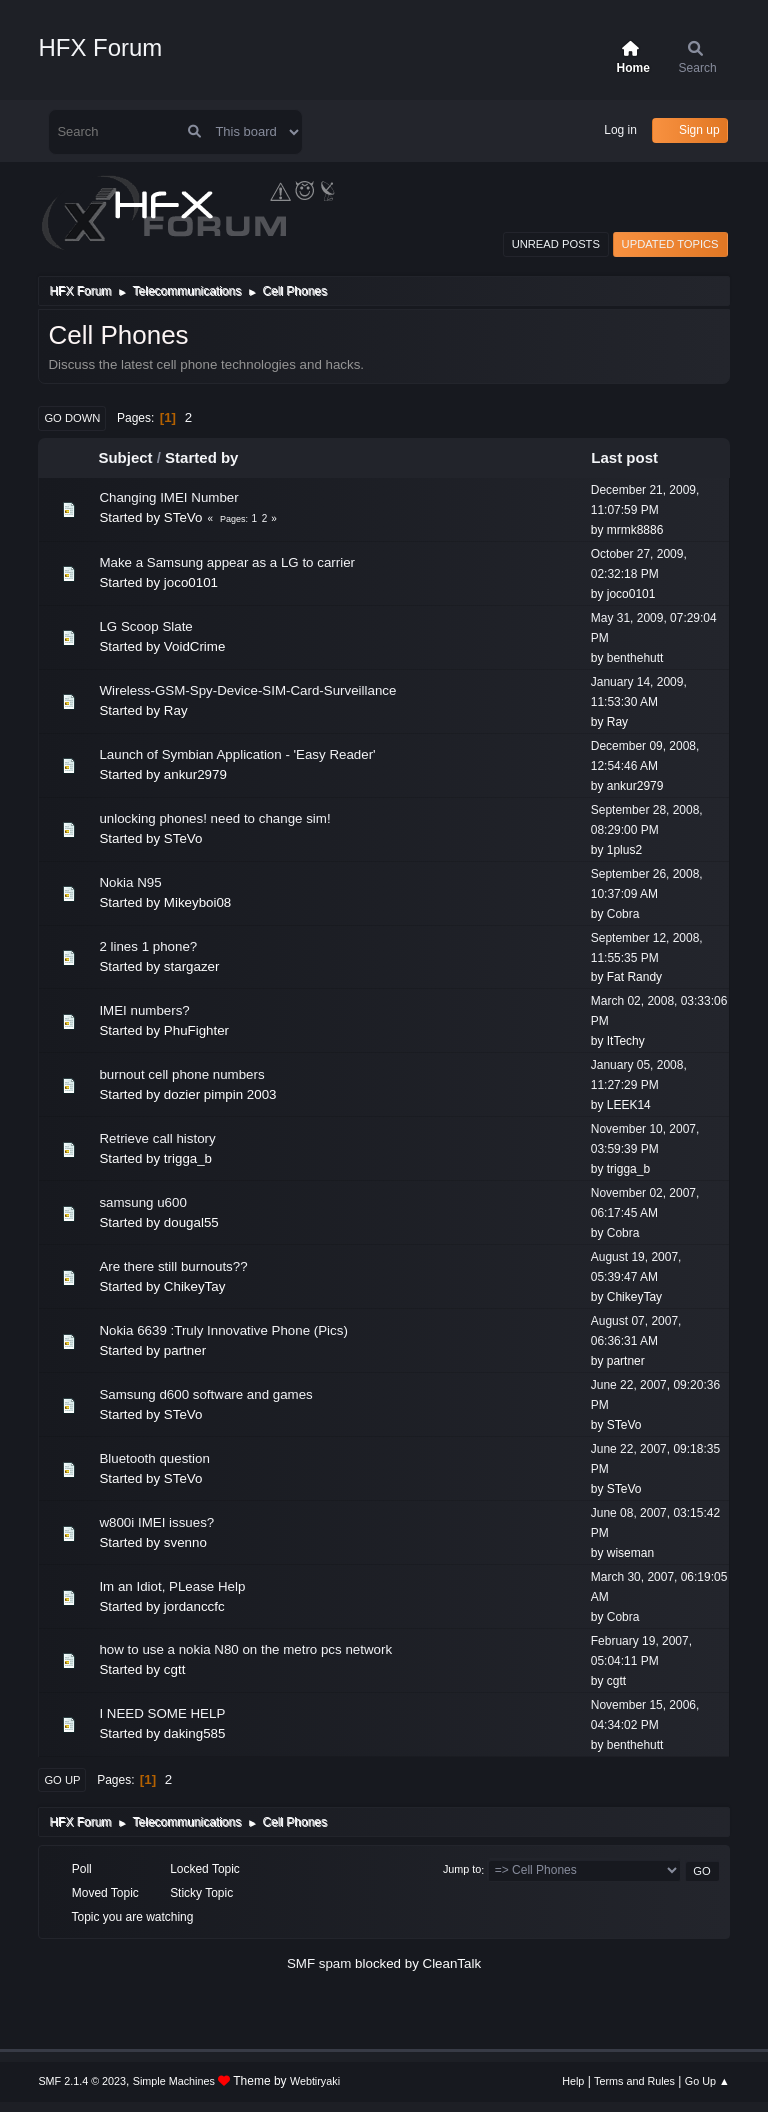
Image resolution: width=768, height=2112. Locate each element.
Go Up (62, 1780)
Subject (125, 457)
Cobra (623, 914)
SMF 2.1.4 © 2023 (82, 2081)
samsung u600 (142, 1202)
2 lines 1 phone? (148, 946)
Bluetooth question (154, 1458)
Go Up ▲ (707, 2081)
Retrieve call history (157, 1138)
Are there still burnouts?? (173, 1266)
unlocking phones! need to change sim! (214, 818)
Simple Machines (174, 2081)
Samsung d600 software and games (205, 1394)
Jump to (462, 1870)
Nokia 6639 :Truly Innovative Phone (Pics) (223, 1330)
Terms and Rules (634, 2081)
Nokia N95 (130, 882)
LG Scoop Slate (145, 626)
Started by (201, 457)
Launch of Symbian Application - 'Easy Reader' (237, 754)
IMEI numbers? (144, 1010)
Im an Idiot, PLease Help (172, 1586)
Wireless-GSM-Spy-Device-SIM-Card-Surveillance (247, 690)
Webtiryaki (315, 2081)
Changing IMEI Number (168, 497)
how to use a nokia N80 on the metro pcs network (245, 1649)
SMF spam (319, 1963)
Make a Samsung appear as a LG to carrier (227, 562)
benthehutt (635, 658)
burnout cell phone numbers (181, 1074)
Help (573, 2081)
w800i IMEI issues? (156, 1522)
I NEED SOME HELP (162, 1713)
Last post (633, 457)
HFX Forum (100, 47)
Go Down (72, 418)
